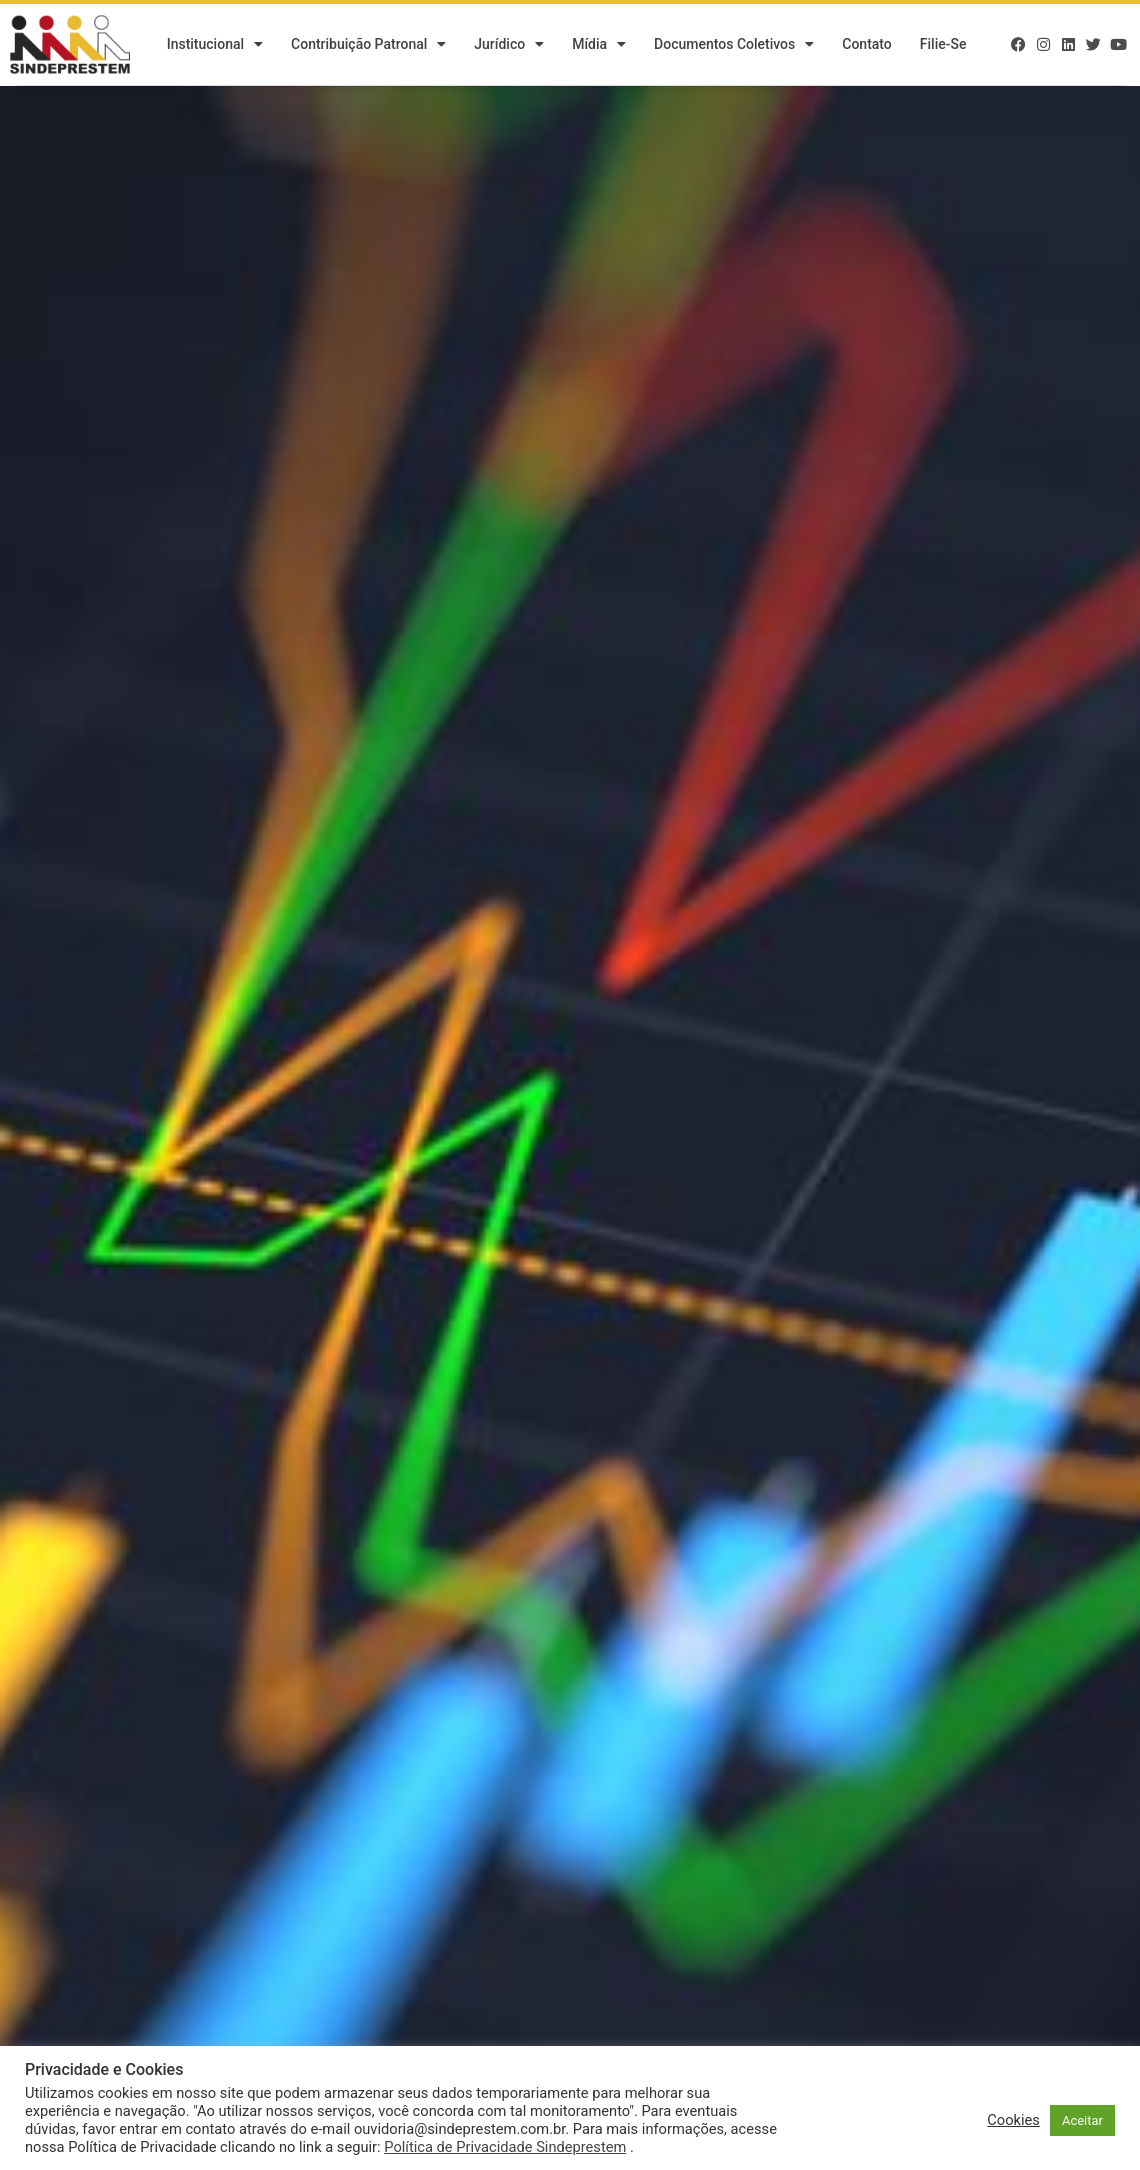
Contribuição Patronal (368, 45)
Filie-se (943, 45)
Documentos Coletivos (734, 45)
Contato (867, 45)
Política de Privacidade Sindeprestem (505, 2147)
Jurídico (509, 45)
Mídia (599, 45)
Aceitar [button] (1082, 2120)
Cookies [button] (1013, 2120)
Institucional (215, 45)
